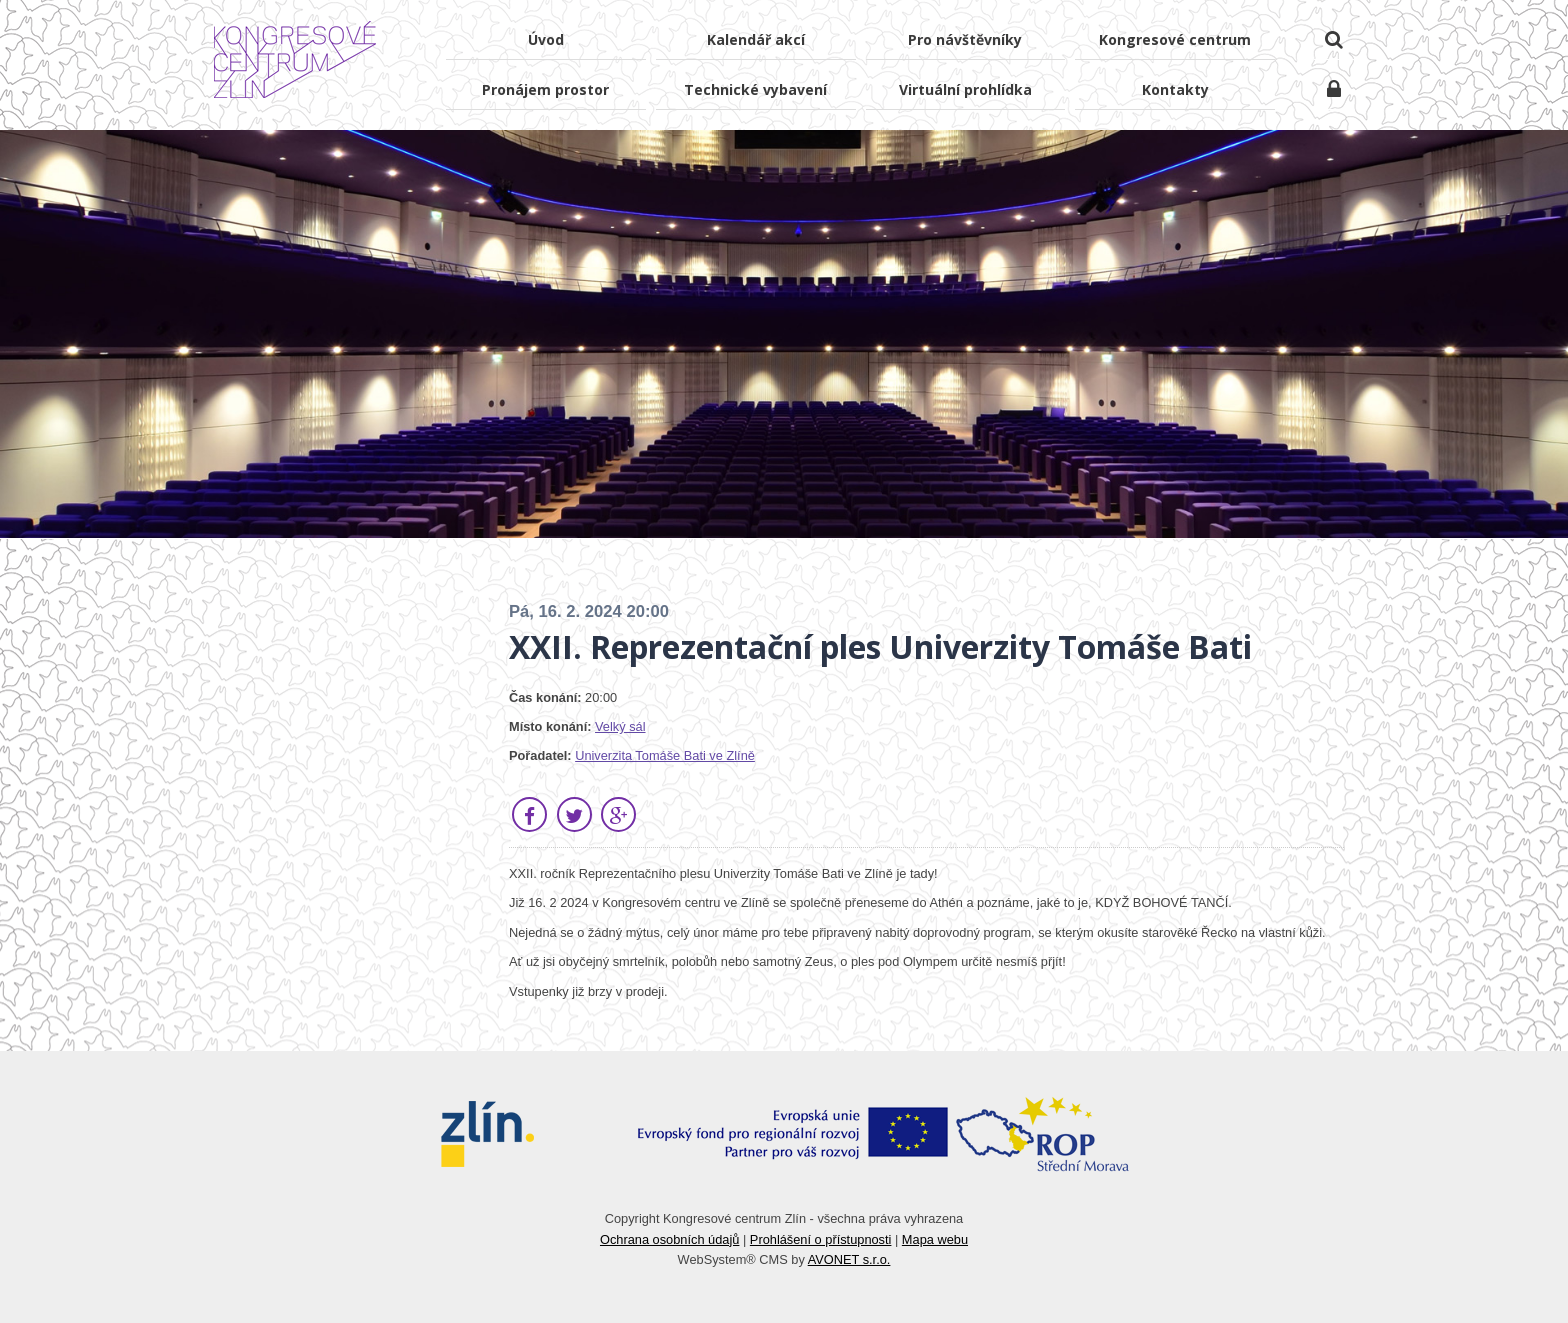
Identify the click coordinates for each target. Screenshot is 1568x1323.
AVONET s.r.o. (849, 1259)
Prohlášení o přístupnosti (821, 1239)
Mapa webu (935, 1239)
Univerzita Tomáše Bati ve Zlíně (665, 755)
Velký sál (620, 726)
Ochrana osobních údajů (669, 1239)
